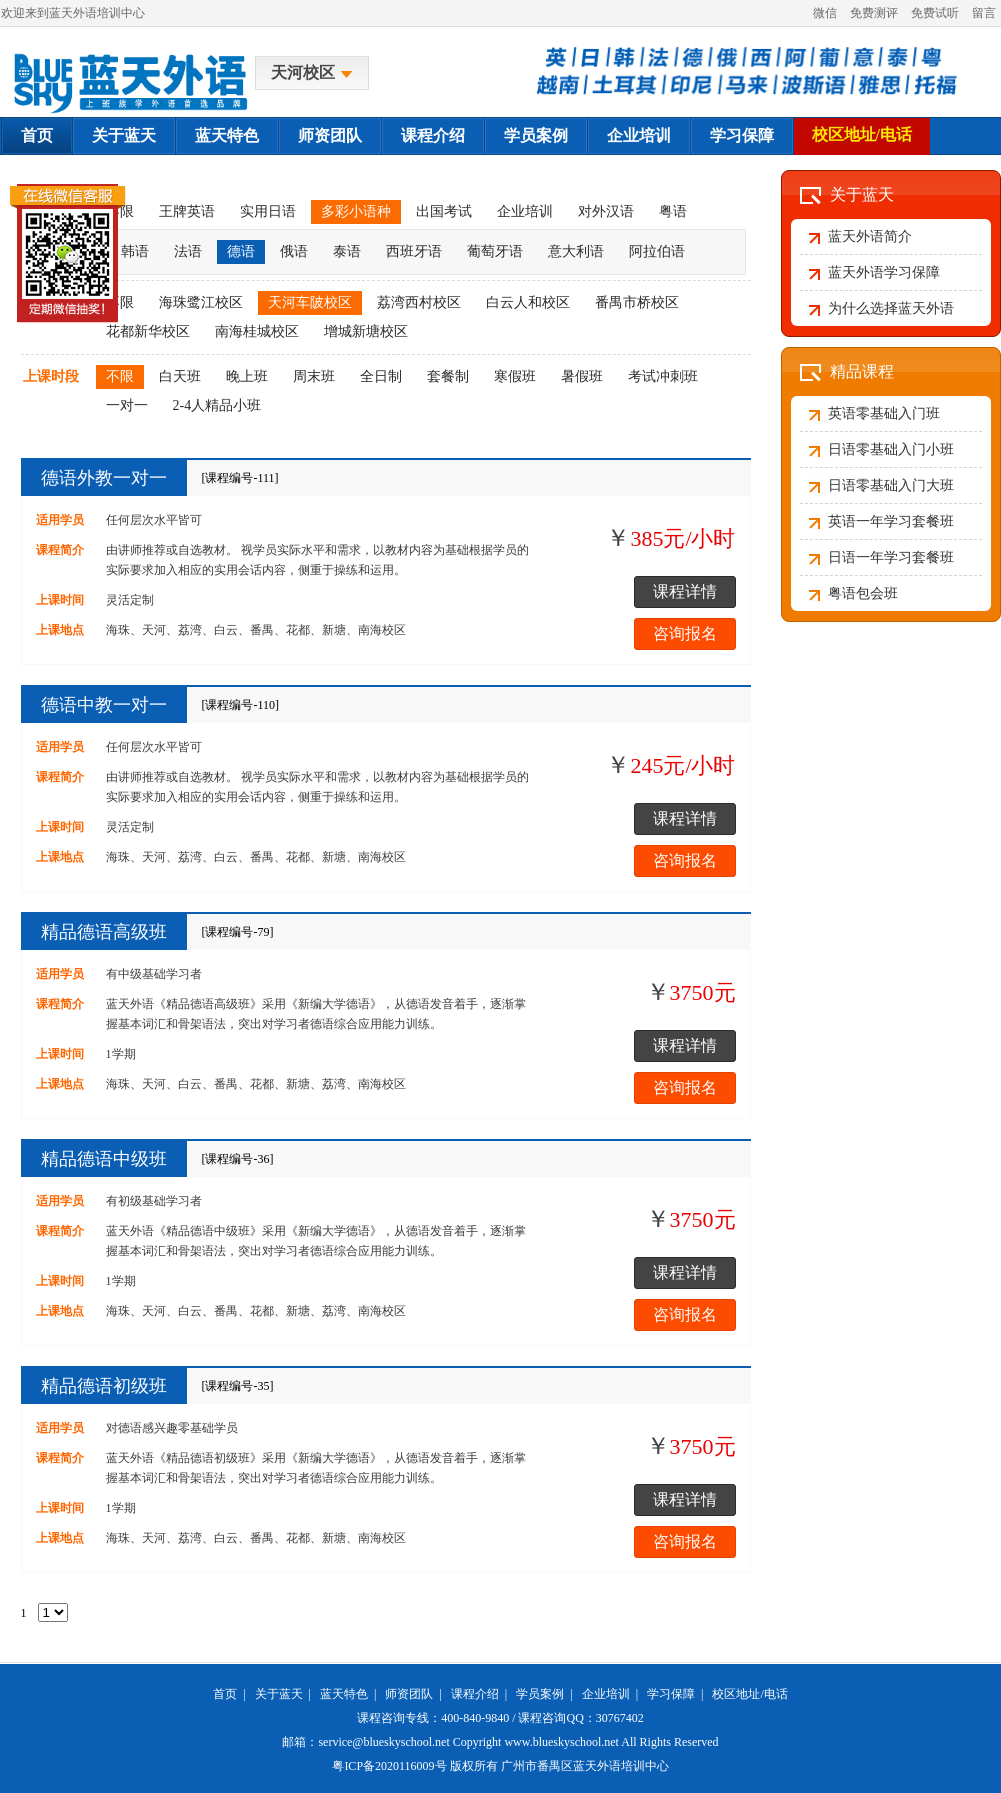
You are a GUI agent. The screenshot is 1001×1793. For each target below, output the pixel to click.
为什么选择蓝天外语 (891, 308)
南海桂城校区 (257, 331)
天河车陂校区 (310, 302)
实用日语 (268, 211)
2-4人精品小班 (217, 405)
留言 (984, 13)
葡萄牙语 (495, 251)
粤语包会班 (863, 593)
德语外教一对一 (104, 478)
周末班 (314, 376)
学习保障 (742, 135)
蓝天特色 (227, 135)
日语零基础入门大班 (891, 485)
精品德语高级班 (104, 932)
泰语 (347, 251)
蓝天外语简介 (870, 236)
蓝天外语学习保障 (884, 272)
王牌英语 (187, 211)
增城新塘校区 (366, 331)
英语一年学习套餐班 (891, 521)
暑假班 (582, 376)
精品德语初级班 (104, 1386)
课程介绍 (433, 135)
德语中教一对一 (104, 705)
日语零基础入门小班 (891, 449)
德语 (241, 251)
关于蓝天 (124, 135)
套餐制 (448, 376)
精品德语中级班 (104, 1159)
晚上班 (247, 376)
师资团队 (330, 135)
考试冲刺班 (663, 376)
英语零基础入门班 (884, 413)
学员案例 (536, 135)
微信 (825, 13)
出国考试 (444, 211)
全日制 (381, 376)
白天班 (180, 376)
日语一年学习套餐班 (891, 557)
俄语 (294, 251)
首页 (37, 135)
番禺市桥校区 (637, 302)
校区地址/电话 (862, 134)
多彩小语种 (356, 211)
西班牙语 (414, 251)
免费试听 (935, 13)
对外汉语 (606, 211)
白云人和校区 (528, 302)
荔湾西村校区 (419, 302)
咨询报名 (685, 633)
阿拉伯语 (657, 251)
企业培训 (639, 135)
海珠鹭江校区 (201, 302)
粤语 (673, 211)
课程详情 (685, 591)
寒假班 (515, 376)
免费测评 (874, 13)
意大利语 (576, 251)
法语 (188, 251)
